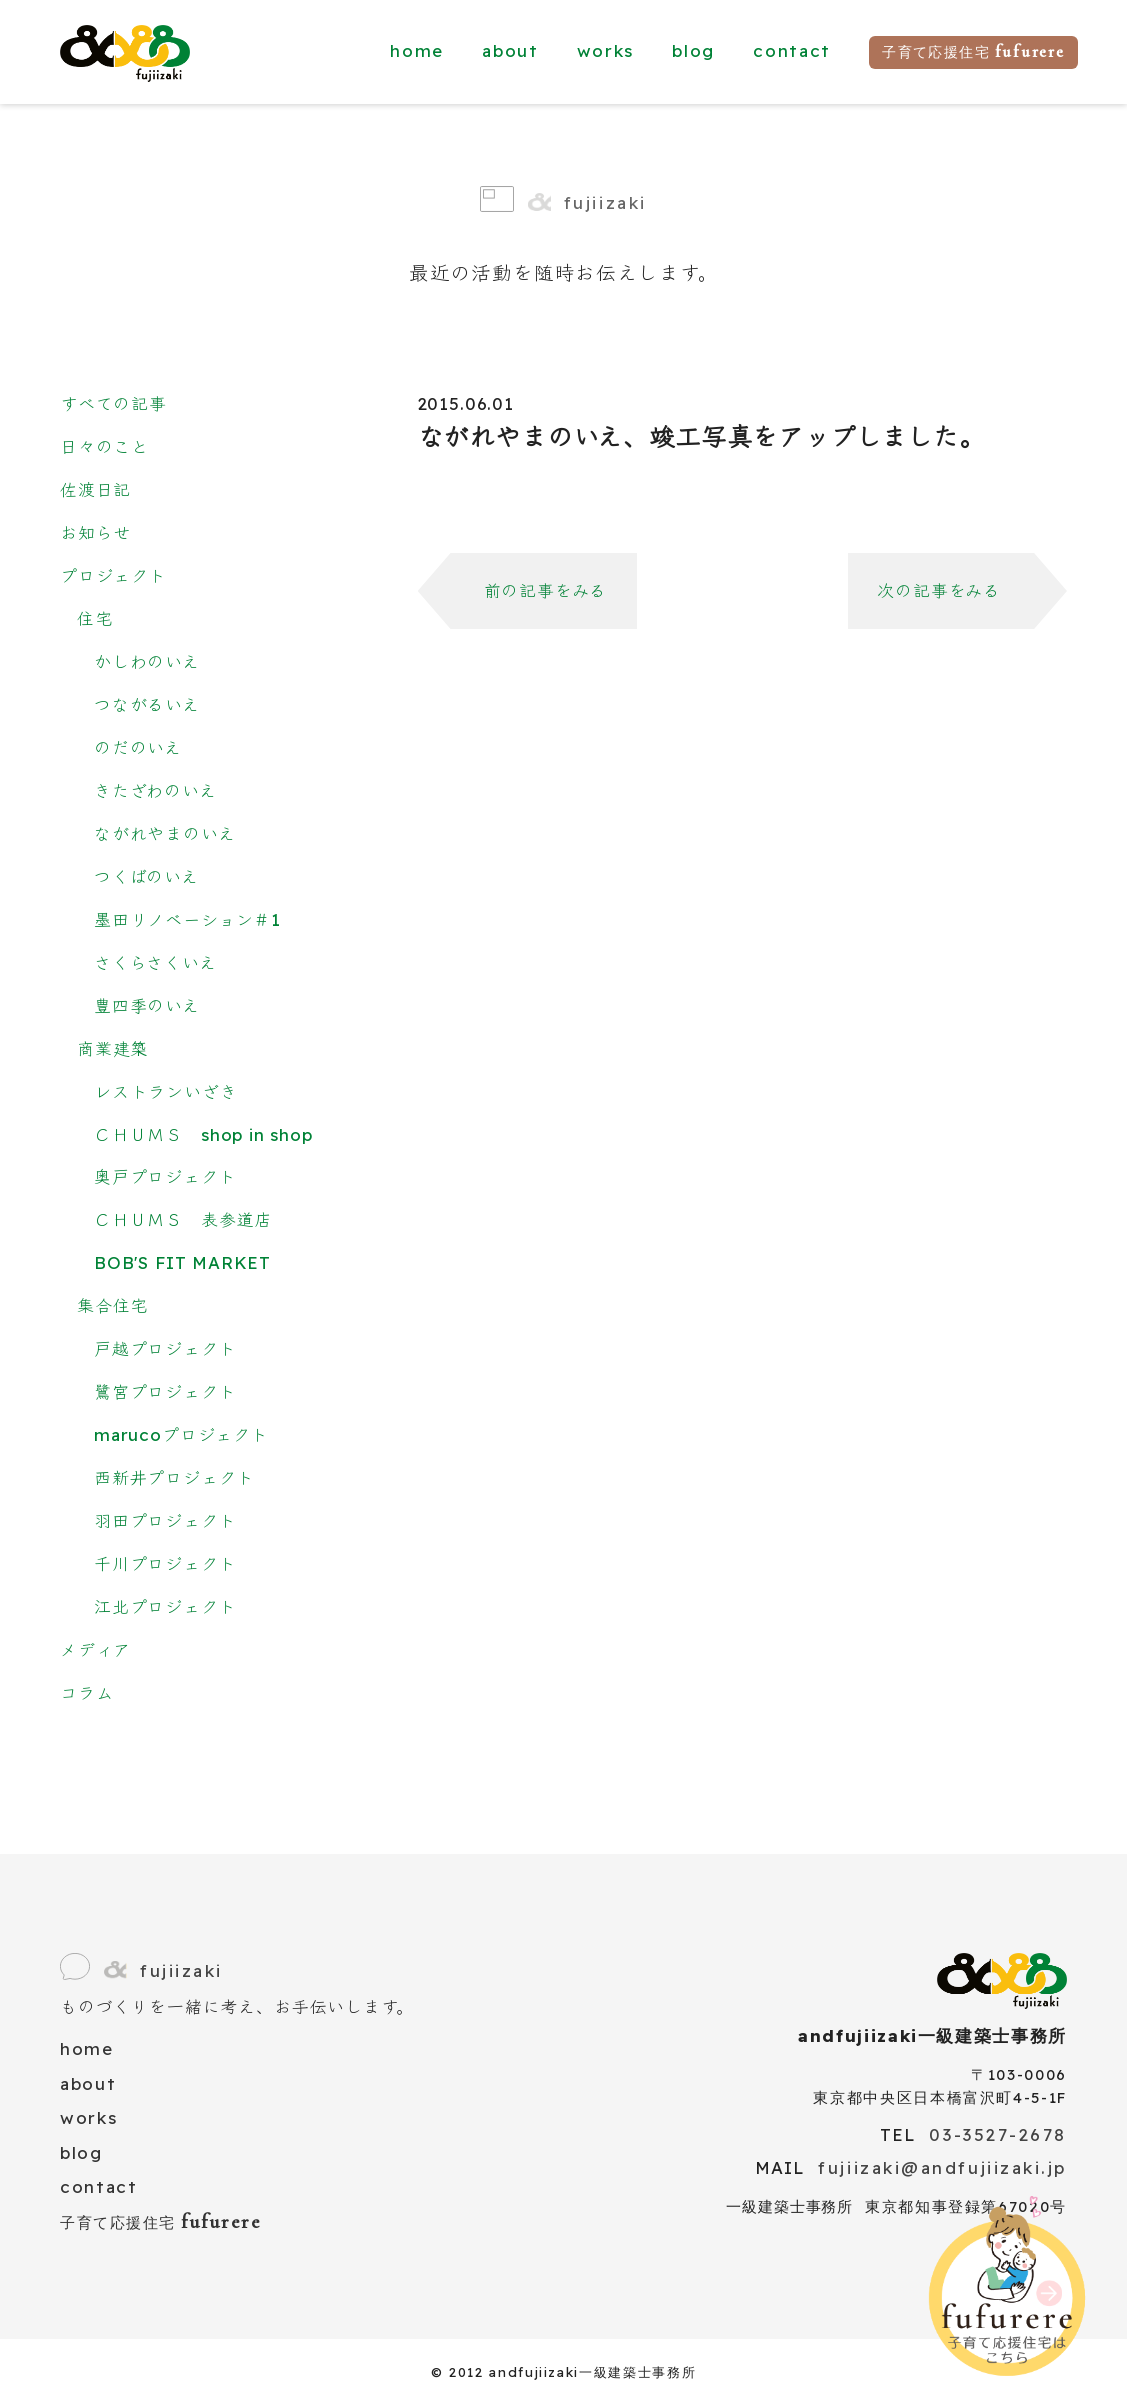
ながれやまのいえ (165, 833)
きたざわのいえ (155, 790)
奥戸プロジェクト (165, 1176)
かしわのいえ (147, 661)
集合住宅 (112, 1305)
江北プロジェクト (165, 1606)
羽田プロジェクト (165, 1520)
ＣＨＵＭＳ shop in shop (203, 1134)
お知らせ (95, 532)
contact (792, 50)
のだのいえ (138, 747)
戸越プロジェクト (165, 1348)
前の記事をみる (546, 590)
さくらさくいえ (155, 962)
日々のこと (104, 446)
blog (693, 50)
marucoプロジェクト (181, 1434)
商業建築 (112, 1048)
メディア (95, 1649)
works (605, 50)
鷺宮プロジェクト (165, 1391)
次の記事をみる (939, 590)
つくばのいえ (146, 876)
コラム (86, 1692)
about (510, 50)
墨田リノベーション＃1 (187, 919)
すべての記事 (113, 403)
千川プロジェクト (165, 1563)
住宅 (95, 618)
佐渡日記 (95, 489)
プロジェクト (113, 575)
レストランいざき (166, 1091)
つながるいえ (147, 704)
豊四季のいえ (147, 1005)
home (417, 50)
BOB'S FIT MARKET (182, 1262)
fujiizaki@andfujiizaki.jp (942, 2167)
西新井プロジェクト (174, 1477)
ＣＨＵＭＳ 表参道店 (183, 1219)
